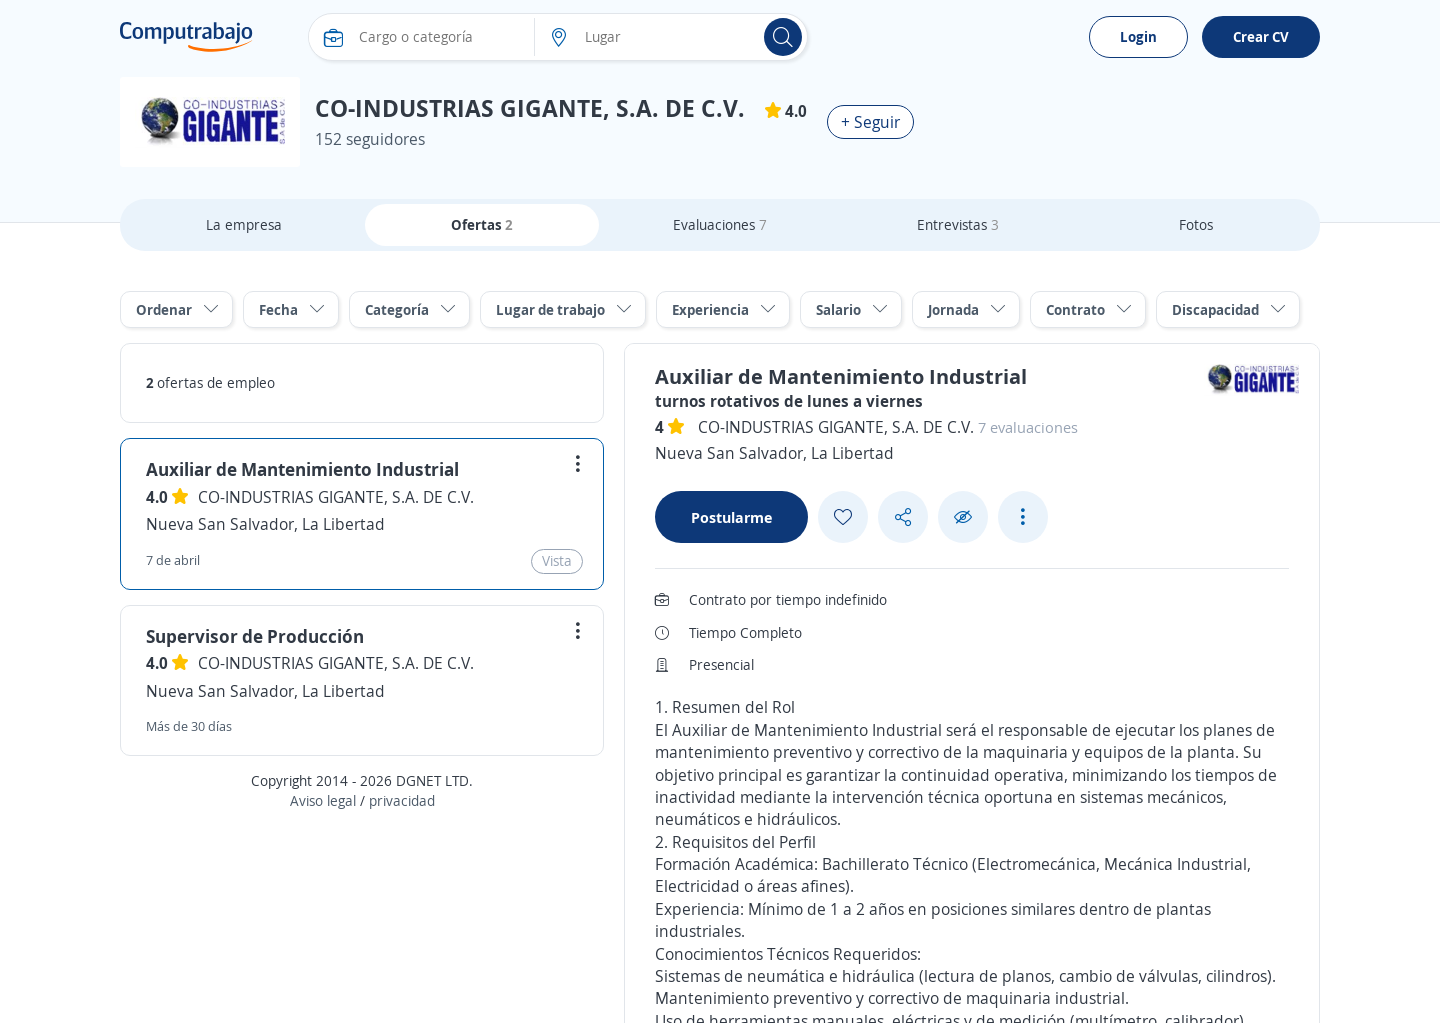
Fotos (1196, 224)
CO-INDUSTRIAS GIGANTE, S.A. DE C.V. (336, 497)
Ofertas (482, 224)
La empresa (244, 224)
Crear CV (1261, 36)
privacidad (402, 800)
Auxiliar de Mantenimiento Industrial (302, 469)
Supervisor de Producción (255, 636)
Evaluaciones (720, 224)
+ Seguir (870, 122)
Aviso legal (323, 800)
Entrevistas (958, 224)
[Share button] (903, 517)
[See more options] (1023, 517)
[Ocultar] (963, 517)
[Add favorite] (843, 517)
